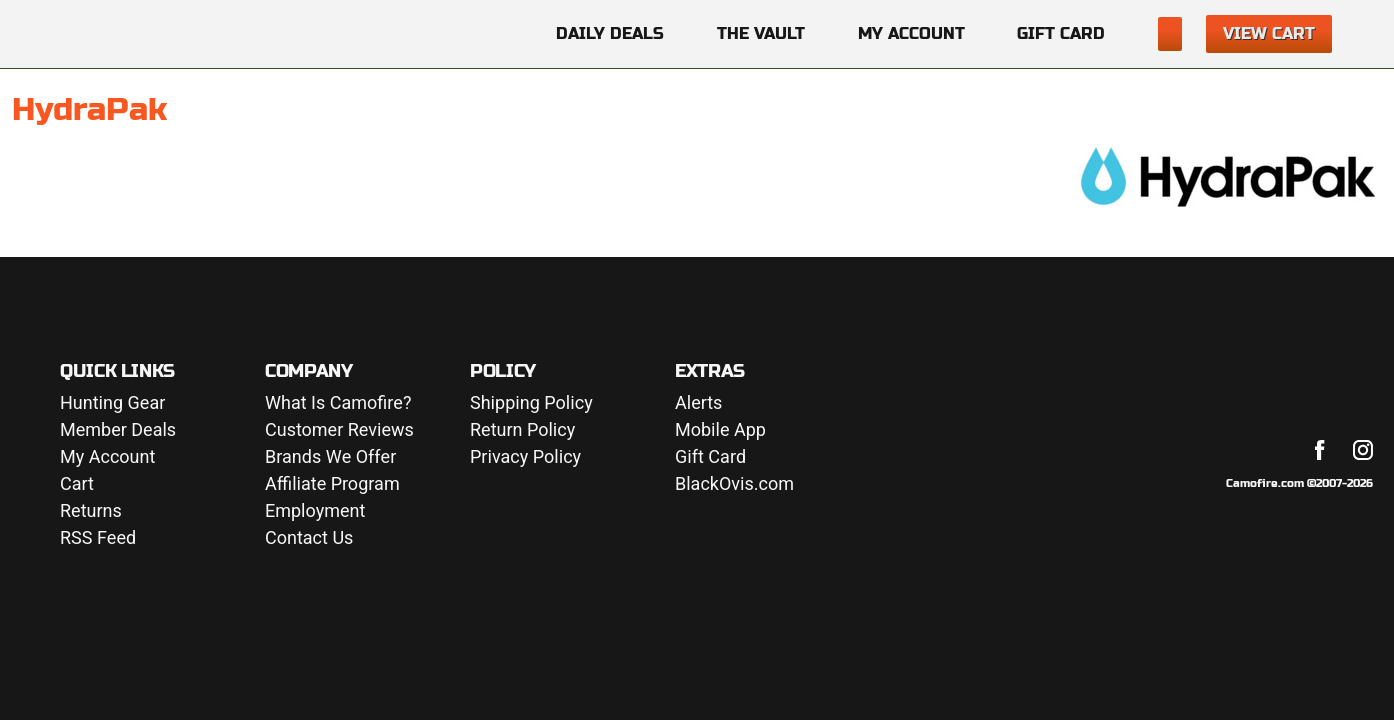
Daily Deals (610, 33)
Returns (91, 511)
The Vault (761, 33)
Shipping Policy (531, 403)
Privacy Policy (525, 457)
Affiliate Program (332, 484)
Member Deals (118, 430)
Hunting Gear (112, 403)
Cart (77, 484)
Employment (315, 511)
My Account (911, 33)
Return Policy (522, 430)
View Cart (1269, 33)
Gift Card (1061, 33)
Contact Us (309, 538)
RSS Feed (98, 538)
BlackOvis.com (734, 484)
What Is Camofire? (338, 403)
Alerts (698, 403)
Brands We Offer (330, 457)
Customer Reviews (339, 430)
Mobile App (720, 430)
